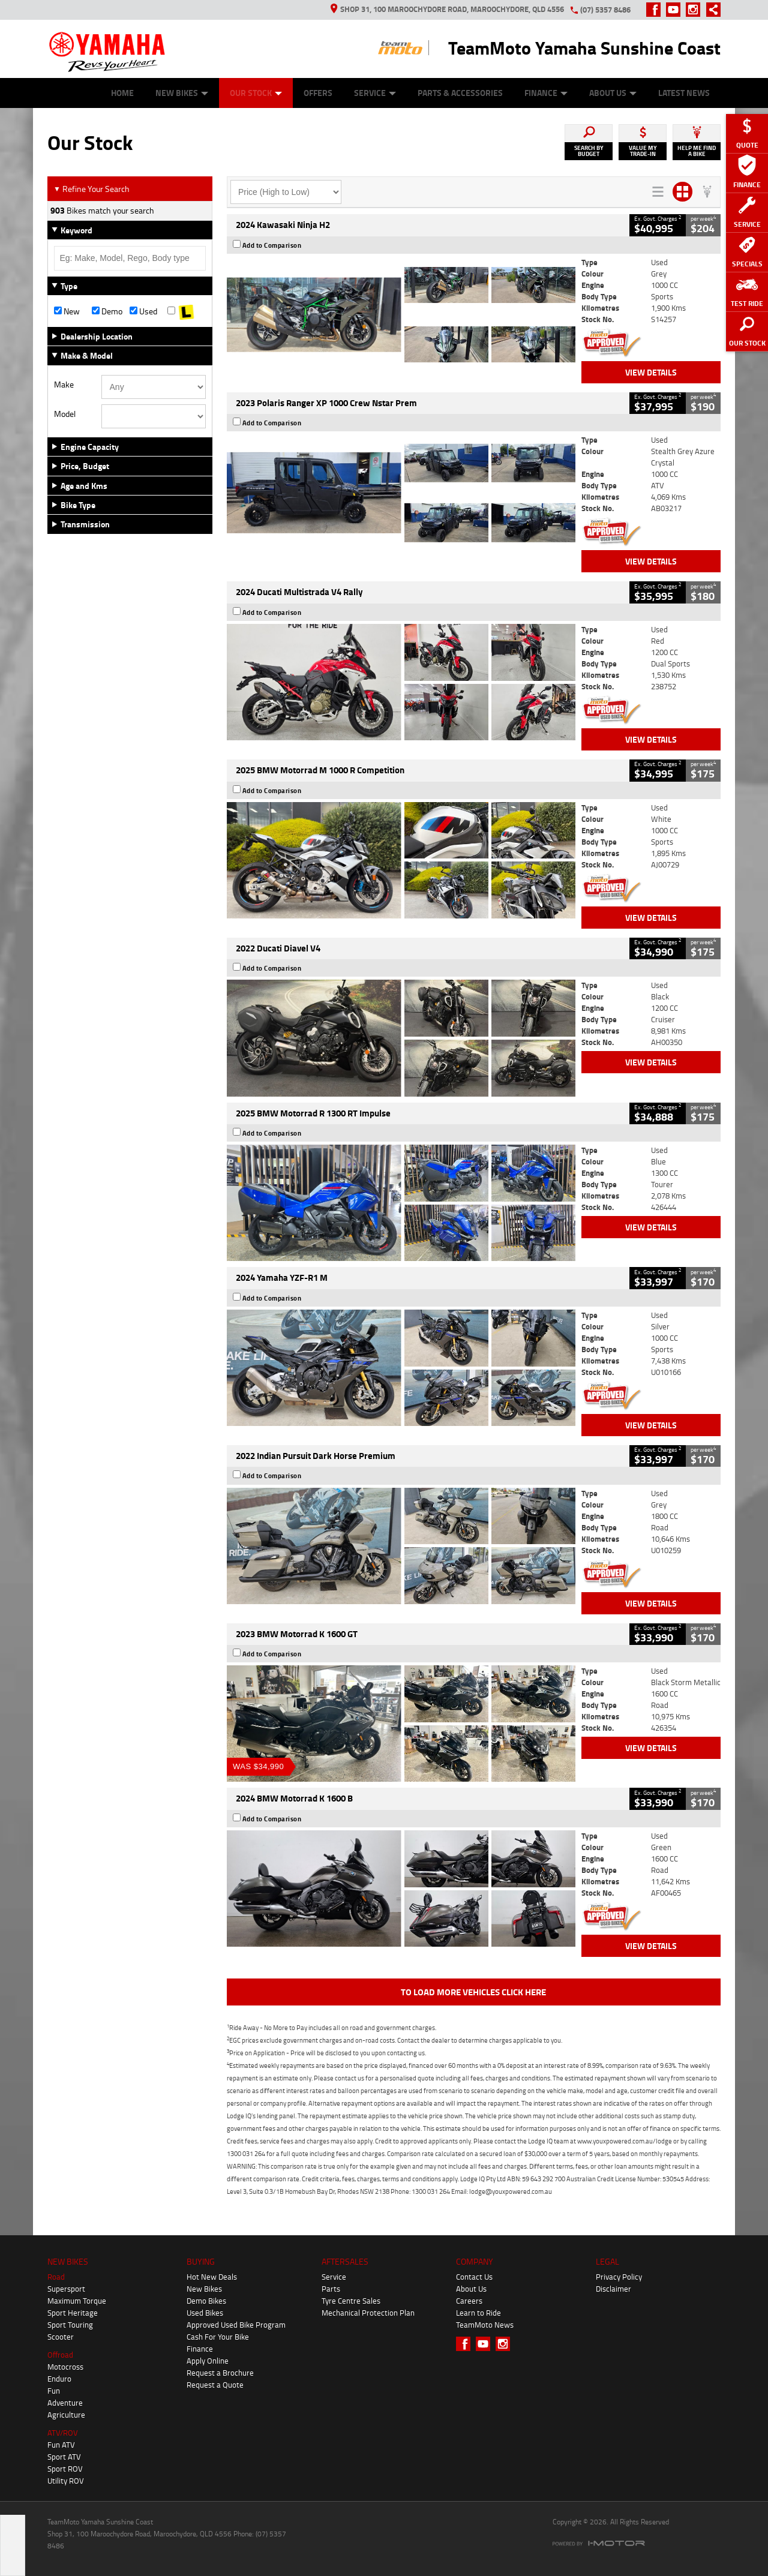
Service (375, 92)
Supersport (66, 2289)
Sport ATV (64, 2457)
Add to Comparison (272, 245)
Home (122, 92)
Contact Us (474, 2277)
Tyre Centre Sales (351, 2301)
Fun (53, 2391)
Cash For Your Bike (218, 2337)
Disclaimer (613, 2289)
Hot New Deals (212, 2277)
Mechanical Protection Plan (368, 2313)
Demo (107, 311)
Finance (546, 92)
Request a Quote (215, 2385)
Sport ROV (65, 2469)
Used (143, 311)
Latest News (684, 92)
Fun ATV (61, 2445)
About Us (613, 92)
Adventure (65, 2403)
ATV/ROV (62, 2433)
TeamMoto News (485, 2325)
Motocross (65, 2367)
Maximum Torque (76, 2301)
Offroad (60, 2355)
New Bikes (181, 92)
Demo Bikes (206, 2301)
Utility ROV (65, 2481)
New (67, 311)
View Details (651, 372)
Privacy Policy (619, 2277)
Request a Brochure (220, 2373)
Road (56, 2277)
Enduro (59, 2379)
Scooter (60, 2337)
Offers (318, 92)
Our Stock (256, 92)
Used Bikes (205, 2313)
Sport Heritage (72, 2313)
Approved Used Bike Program (236, 2325)
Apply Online (208, 2361)
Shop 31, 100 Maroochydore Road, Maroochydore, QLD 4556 (447, 9)
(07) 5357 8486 (605, 10)
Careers (469, 2301)
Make (64, 384)
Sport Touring (70, 2325)
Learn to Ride (478, 2313)
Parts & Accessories (460, 92)
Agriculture (66, 2415)
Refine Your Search (91, 188)
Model (65, 414)
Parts (331, 2289)
